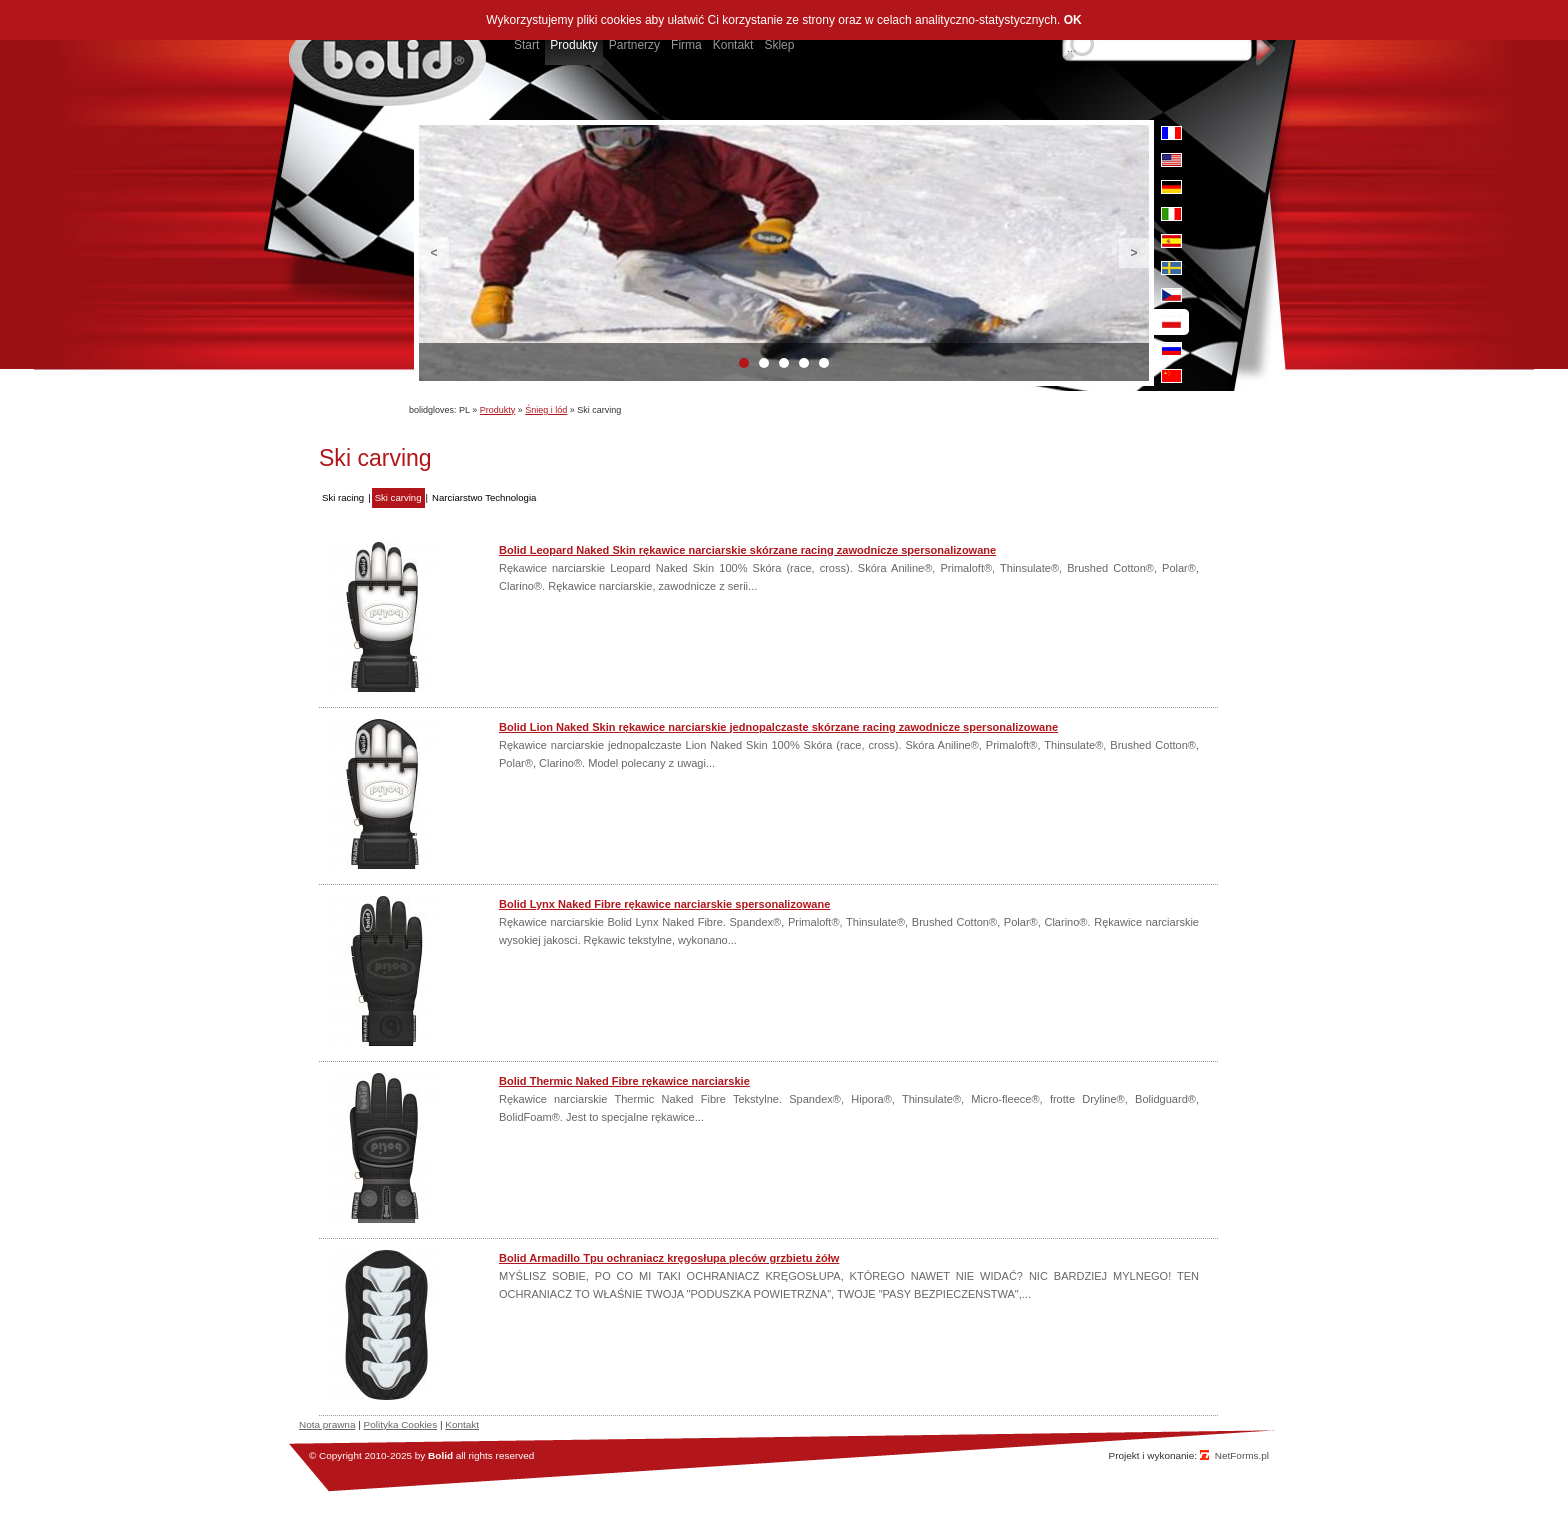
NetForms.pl (1242, 1455)
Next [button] (1134, 253)
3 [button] (784, 363)
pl (1171, 322)
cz (1171, 295)
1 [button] (744, 363)
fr (1171, 133)
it (1171, 214)
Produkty (498, 410)
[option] (784, 253)
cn (1171, 376)
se (1171, 268)
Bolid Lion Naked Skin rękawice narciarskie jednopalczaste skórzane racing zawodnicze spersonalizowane (778, 727)
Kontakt (462, 1424)
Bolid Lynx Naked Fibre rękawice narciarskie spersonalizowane (664, 904)
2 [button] (764, 363)
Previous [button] (434, 253)
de (1171, 187)
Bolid (440, 1455)
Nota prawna (327, 1424)
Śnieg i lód (546, 410)
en (1171, 160)
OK (1073, 20)
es (1171, 241)
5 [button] (824, 363)
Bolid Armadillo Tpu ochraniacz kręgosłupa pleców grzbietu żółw (669, 1258)
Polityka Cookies (401, 1424)
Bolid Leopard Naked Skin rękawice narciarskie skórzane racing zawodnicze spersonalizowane (747, 550)
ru (1171, 349)
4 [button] (804, 363)
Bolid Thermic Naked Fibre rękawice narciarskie (624, 1081)
